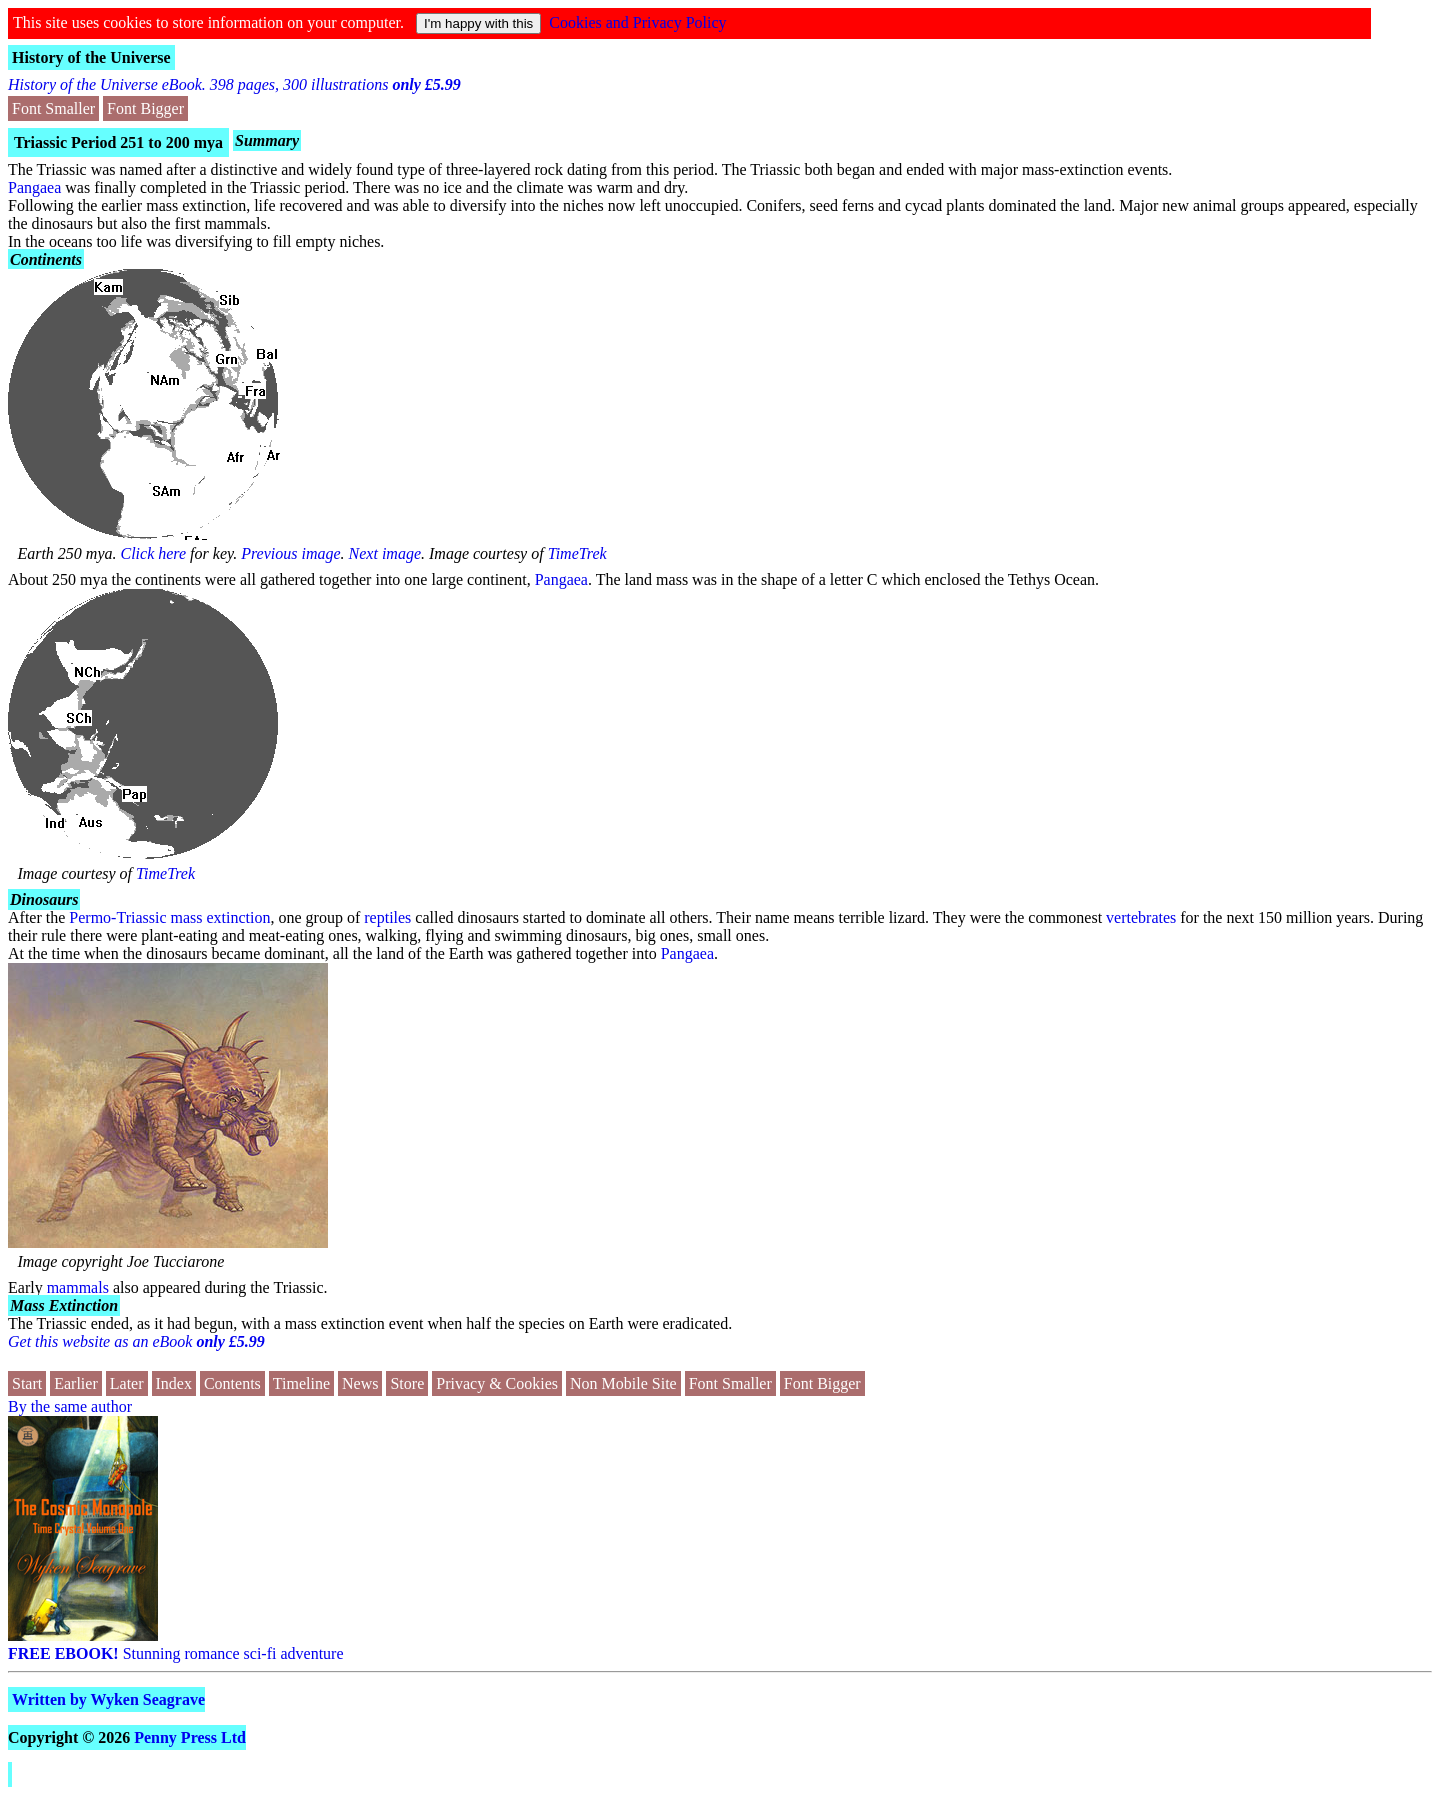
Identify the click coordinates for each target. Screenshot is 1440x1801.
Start (27, 1383)
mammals (78, 1287)
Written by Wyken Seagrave (108, 1699)
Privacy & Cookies (497, 1383)
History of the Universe (91, 57)
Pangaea (34, 187)
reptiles (387, 917)
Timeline (301, 1383)
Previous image (290, 553)
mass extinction (221, 917)
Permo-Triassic (117, 917)
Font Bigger (145, 108)
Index (174, 1383)
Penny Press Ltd (190, 1737)
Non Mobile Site (623, 1383)
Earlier (76, 1383)
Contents (232, 1383)
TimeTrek (577, 553)
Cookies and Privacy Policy (637, 22)
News (360, 1383)
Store (407, 1383)
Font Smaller (53, 108)
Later (127, 1383)
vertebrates (1141, 917)
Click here (154, 553)
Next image (385, 553)
